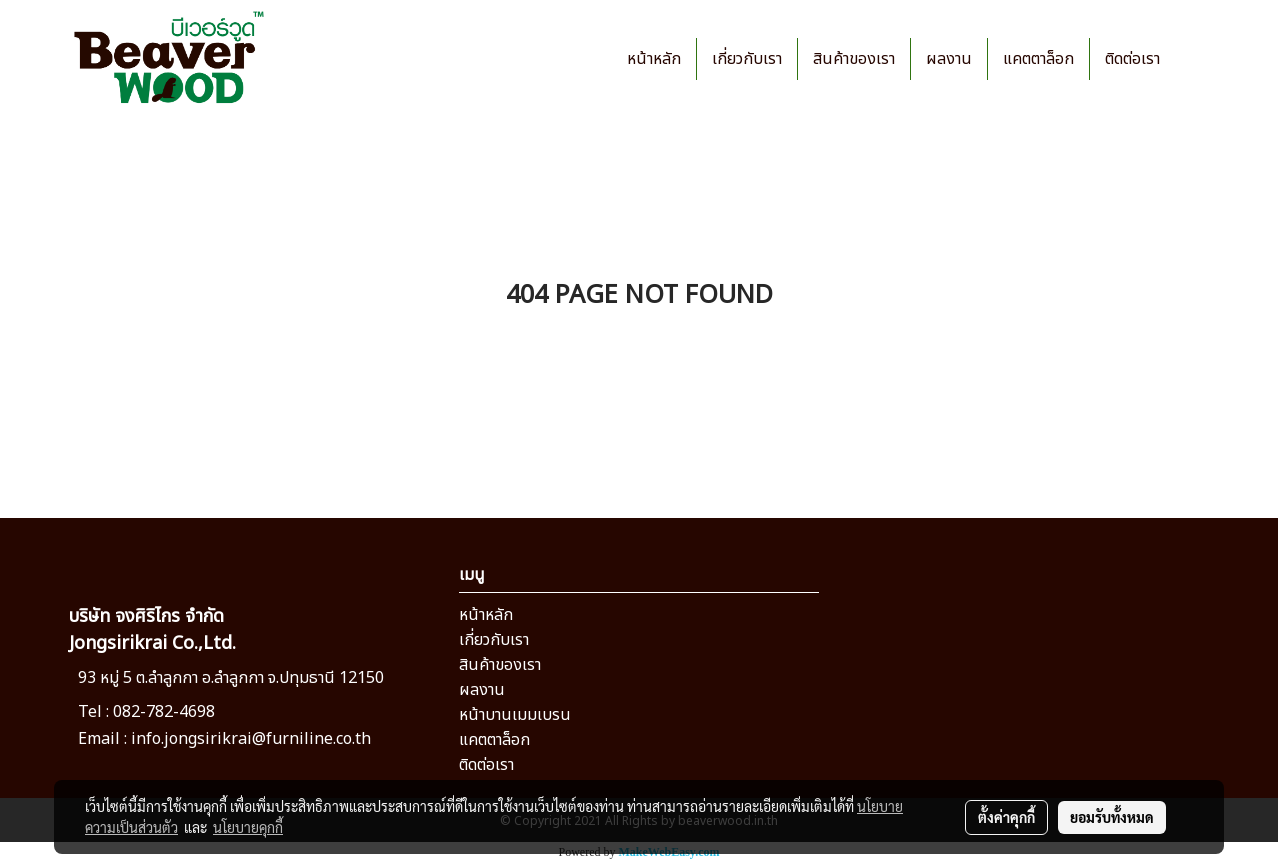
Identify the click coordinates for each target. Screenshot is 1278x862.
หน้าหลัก (654, 59)
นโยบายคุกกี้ (248, 827)
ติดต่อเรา (1132, 59)
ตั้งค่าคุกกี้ (1006, 817)
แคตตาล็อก (1038, 59)
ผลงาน (949, 59)
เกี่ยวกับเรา (747, 59)
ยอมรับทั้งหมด (1112, 817)
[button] (1193, 59)
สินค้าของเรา (854, 59)
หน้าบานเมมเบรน (515, 715)
